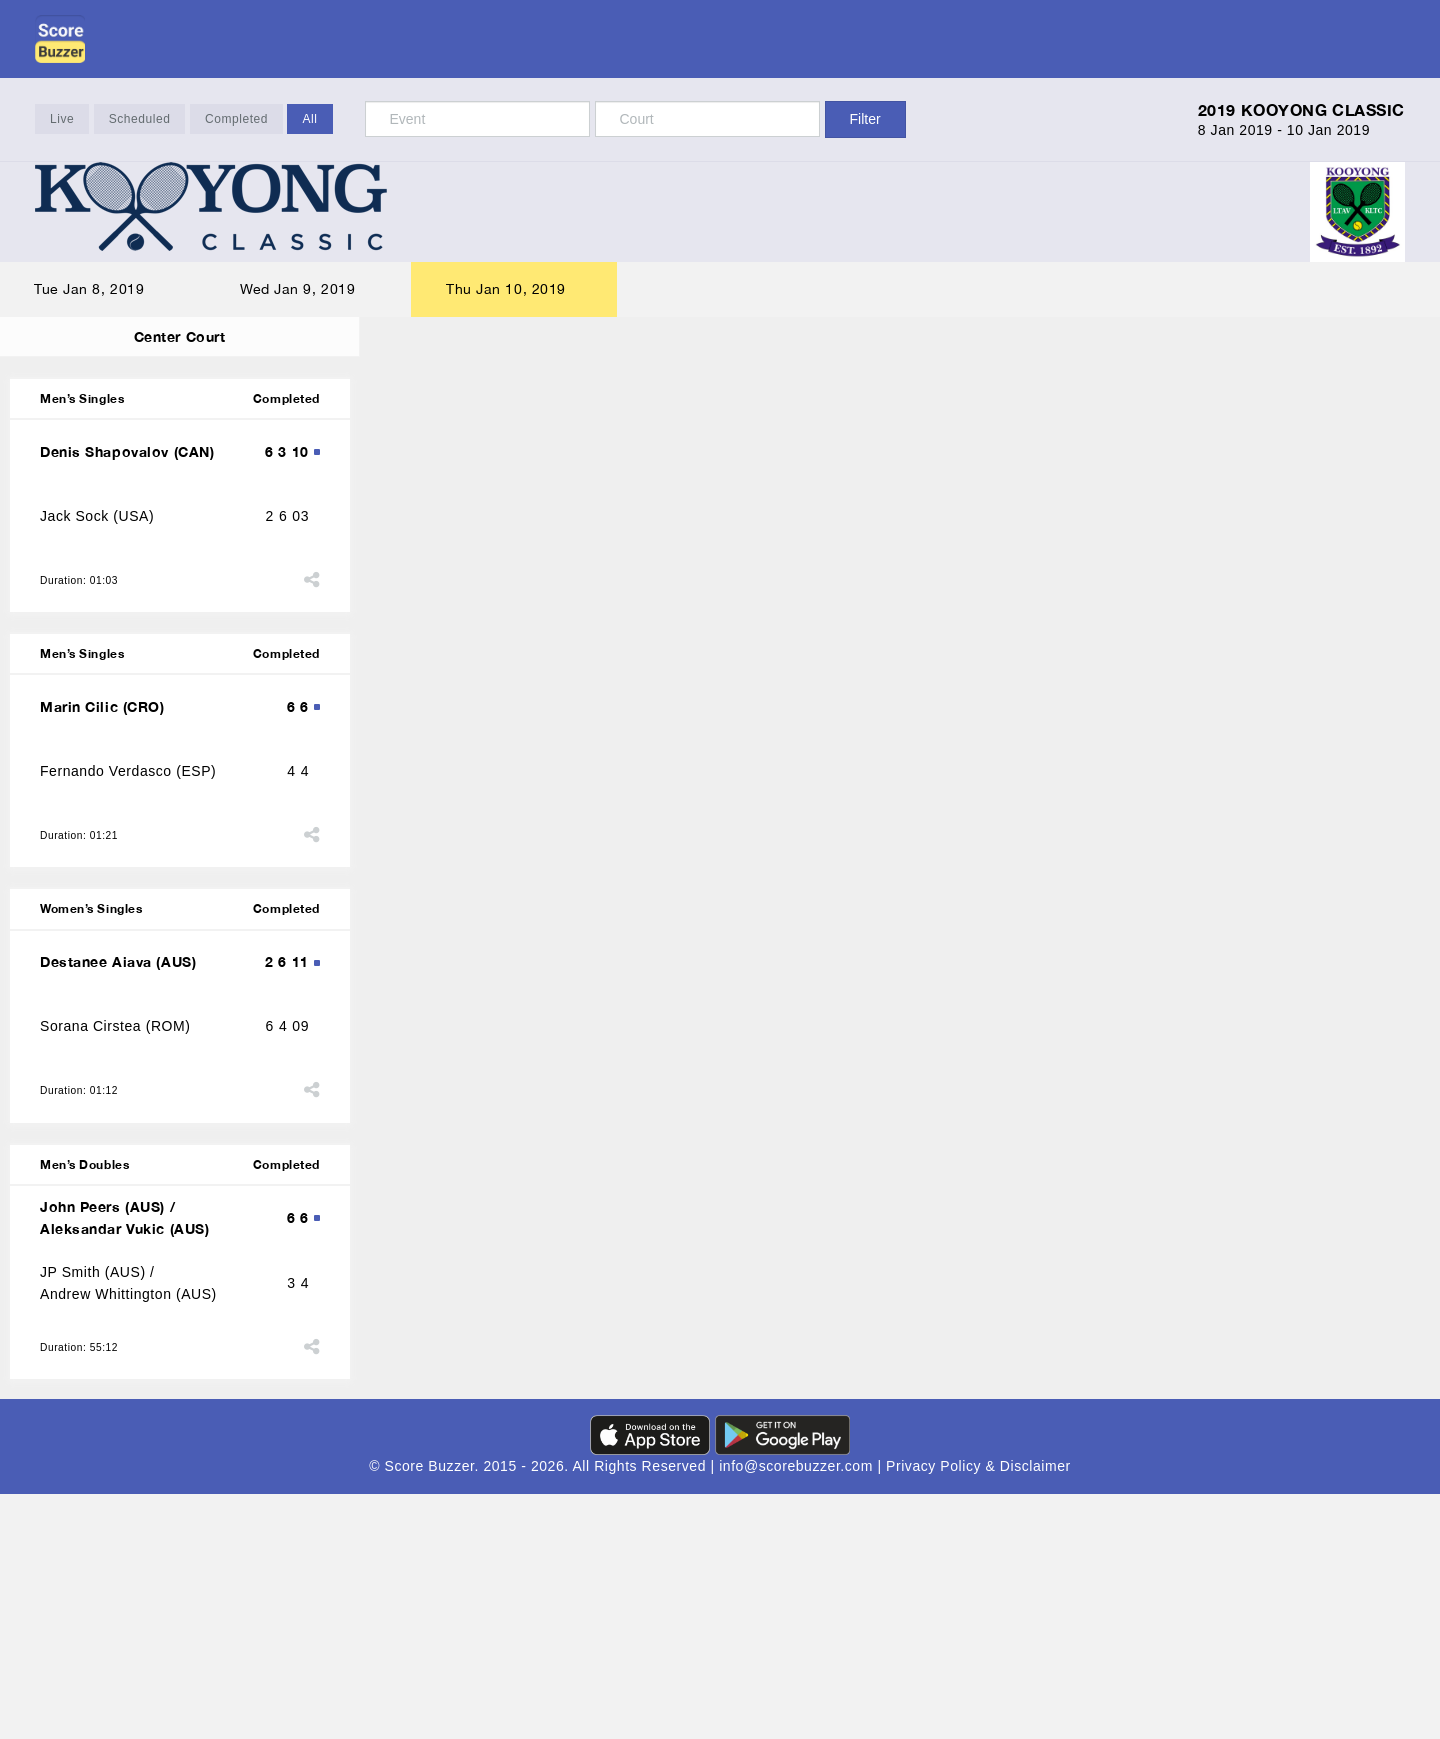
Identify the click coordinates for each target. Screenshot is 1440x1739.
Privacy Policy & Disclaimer (978, 1484)
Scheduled (140, 119)
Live (62, 119)
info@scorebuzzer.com (798, 1484)
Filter (865, 119)
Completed (236, 119)
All (309, 119)
